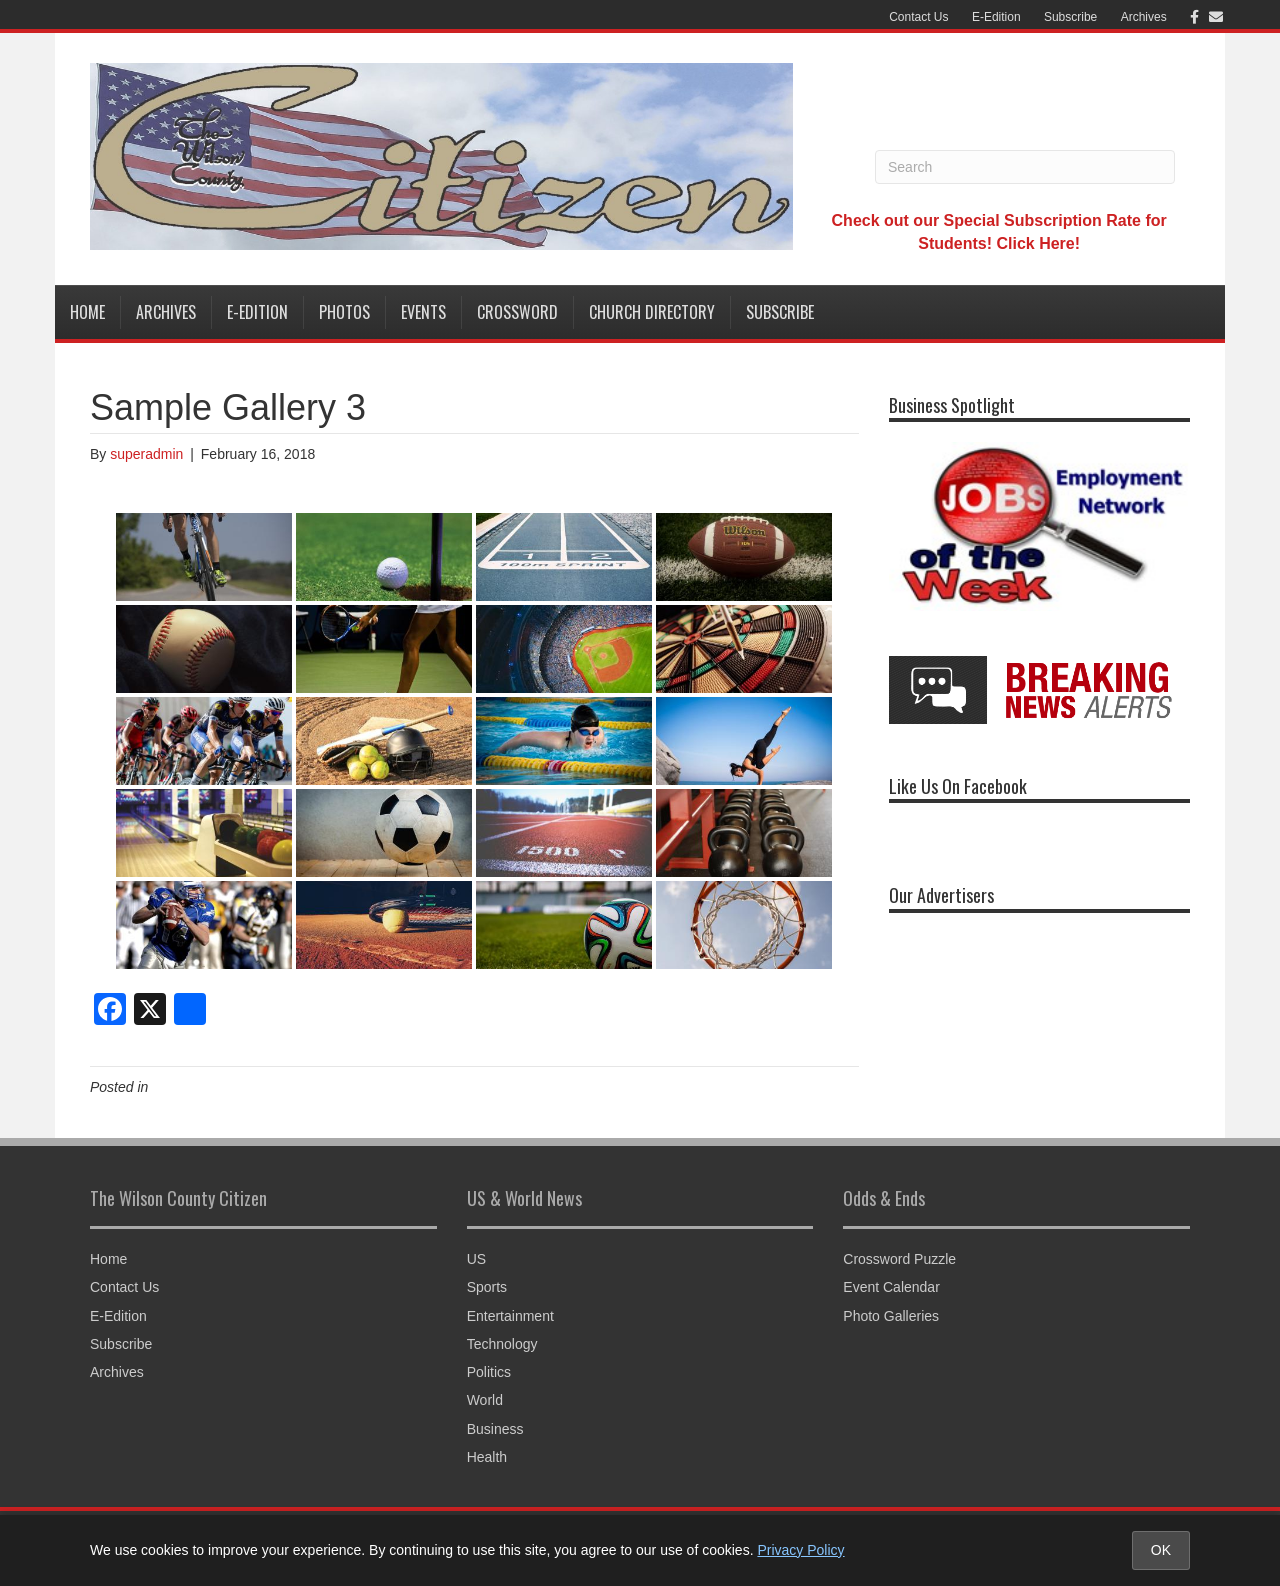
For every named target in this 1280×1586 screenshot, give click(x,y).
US (476, 1259)
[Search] (1025, 167)
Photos (344, 312)
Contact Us (918, 17)
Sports (487, 1287)
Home (87, 312)
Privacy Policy (800, 1550)
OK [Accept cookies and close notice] (1161, 1550)
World (485, 1400)
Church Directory (652, 312)
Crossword (517, 312)
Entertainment (510, 1316)
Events (423, 312)
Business (495, 1429)
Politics (489, 1372)
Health (487, 1457)
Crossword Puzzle (899, 1259)
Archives (1144, 17)
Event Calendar (891, 1287)
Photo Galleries (891, 1316)
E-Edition (996, 17)
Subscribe (1070, 17)
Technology (502, 1344)
